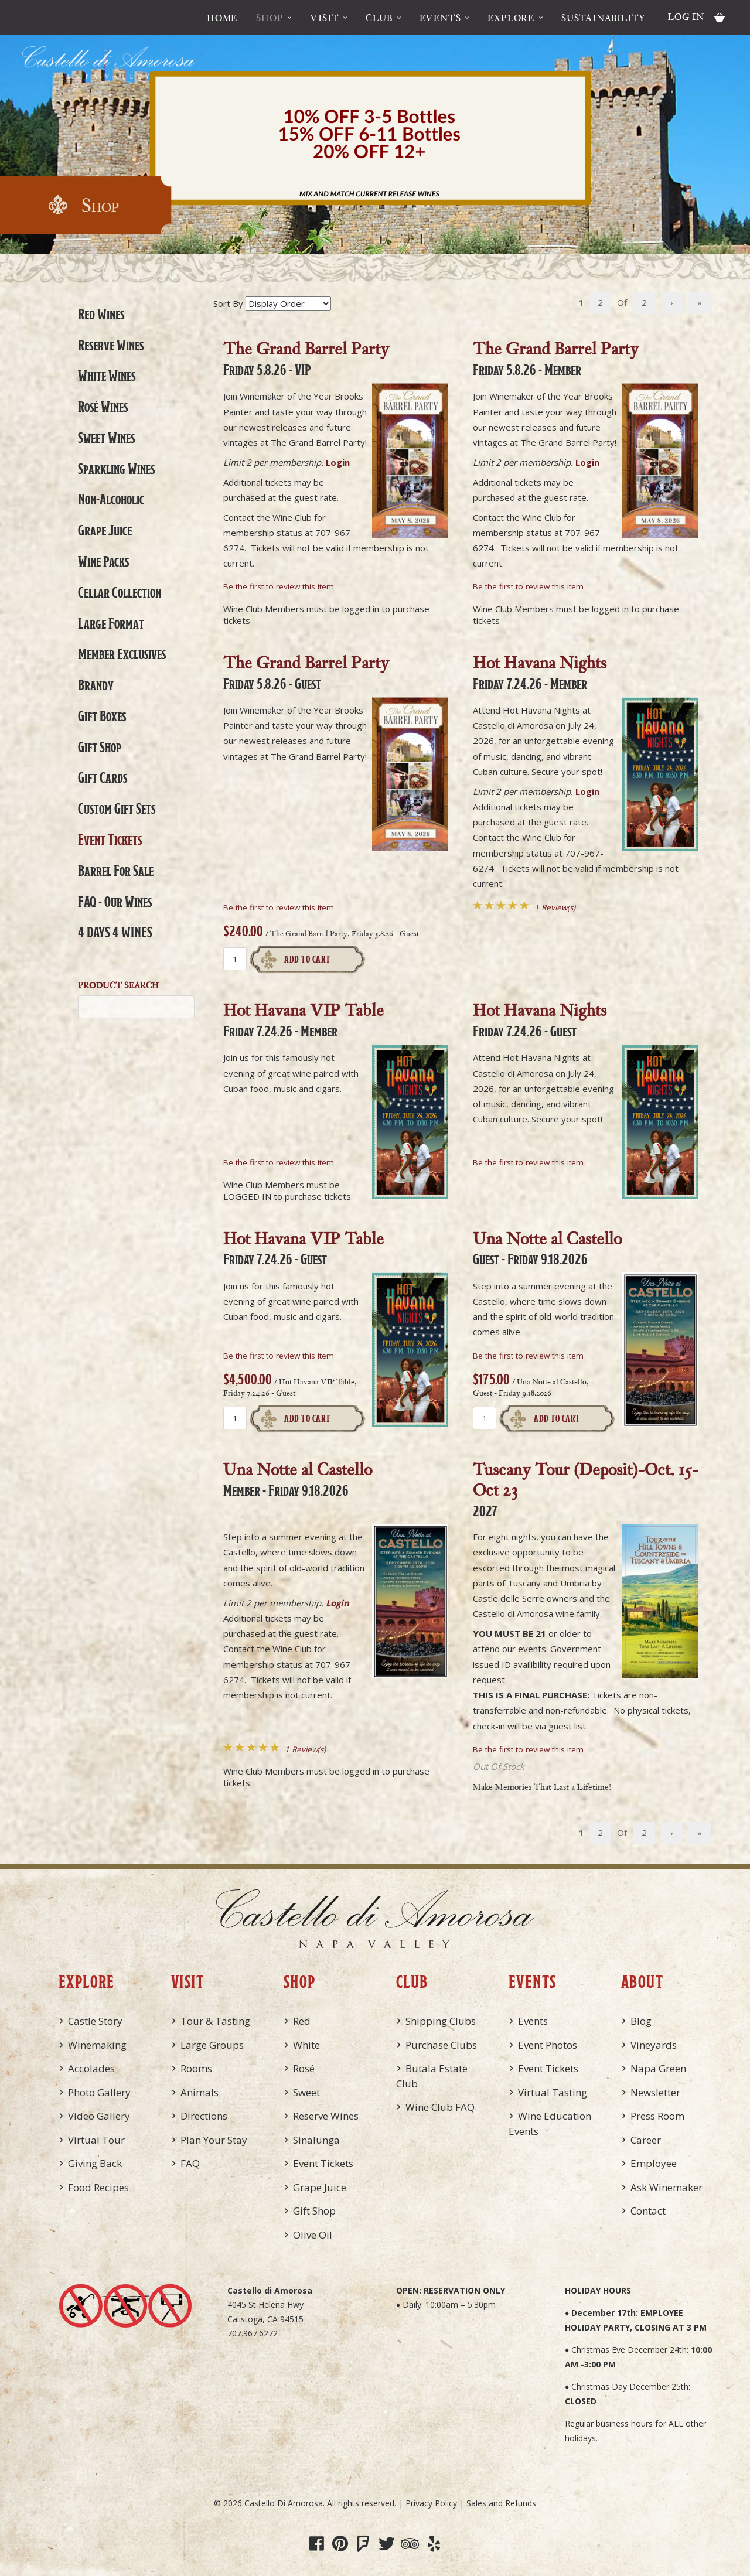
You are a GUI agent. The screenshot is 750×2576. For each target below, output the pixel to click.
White (306, 2045)
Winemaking (97, 2045)
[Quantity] (235, 958)
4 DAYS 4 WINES (115, 932)
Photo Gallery (99, 2092)
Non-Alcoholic (111, 499)
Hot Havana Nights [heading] (539, 671)
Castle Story (95, 2021)
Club (379, 17)
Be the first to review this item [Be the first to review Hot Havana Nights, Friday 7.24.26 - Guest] (528, 1162)
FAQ (190, 2163)
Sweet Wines (106, 437)
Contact (648, 2210)
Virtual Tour (96, 2140)
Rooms (196, 2068)
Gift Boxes (102, 716)
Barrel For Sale (116, 870)
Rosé (304, 2068)
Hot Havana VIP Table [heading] (303, 1019)
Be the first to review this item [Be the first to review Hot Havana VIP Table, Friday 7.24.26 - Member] (278, 1162)
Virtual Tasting (552, 2092)
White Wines (106, 375)
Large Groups (212, 2045)
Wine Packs (103, 561)
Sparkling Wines (116, 468)
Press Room (657, 2116)
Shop (269, 17)
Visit (324, 17)
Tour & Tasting (215, 2021)
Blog (641, 2021)
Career (645, 2140)
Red (302, 2021)
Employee (653, 2163)
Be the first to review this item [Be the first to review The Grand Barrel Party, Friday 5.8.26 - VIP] (278, 586)
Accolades (91, 2068)
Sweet (306, 2092)
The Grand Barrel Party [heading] (306, 357)
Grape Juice (105, 530)
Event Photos (547, 2045)
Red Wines (101, 314)
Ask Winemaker (666, 2187)
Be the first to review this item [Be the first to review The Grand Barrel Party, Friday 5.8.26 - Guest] (278, 907)
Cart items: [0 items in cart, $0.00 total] (719, 17)
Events (440, 17)
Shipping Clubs (440, 2021)
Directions (203, 2116)
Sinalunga (316, 2140)
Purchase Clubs (441, 2045)
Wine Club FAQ (440, 2107)
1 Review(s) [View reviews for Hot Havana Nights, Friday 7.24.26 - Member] (554, 907)
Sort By (228, 303)
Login (338, 462)
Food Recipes (98, 2187)
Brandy (96, 684)
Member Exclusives (122, 653)
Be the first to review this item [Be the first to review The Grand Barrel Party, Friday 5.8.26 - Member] (528, 586)
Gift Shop (99, 747)
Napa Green (658, 2068)
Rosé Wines (103, 406)
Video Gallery (99, 2116)
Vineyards (653, 2045)
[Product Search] (136, 1006)
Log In (686, 16)
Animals (199, 2092)
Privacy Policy (431, 2503)
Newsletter (655, 2092)
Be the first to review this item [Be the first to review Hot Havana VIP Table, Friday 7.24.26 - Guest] (278, 1355)
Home (222, 17)
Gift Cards (102, 777)
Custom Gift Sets (116, 808)
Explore (511, 17)
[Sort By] (288, 303)
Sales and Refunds (501, 2503)
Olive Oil (312, 2234)
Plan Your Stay (213, 2140)
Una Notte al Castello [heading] (547, 1247)
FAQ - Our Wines (115, 901)
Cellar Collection (119, 592)
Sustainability (603, 17)
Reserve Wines (111, 345)
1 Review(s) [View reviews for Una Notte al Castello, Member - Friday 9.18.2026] (305, 1749)
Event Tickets (110, 839)
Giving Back (95, 2163)
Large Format (111, 623)
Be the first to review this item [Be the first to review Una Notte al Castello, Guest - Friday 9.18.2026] (528, 1355)
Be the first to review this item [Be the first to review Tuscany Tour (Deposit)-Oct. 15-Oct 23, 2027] (528, 1749)
